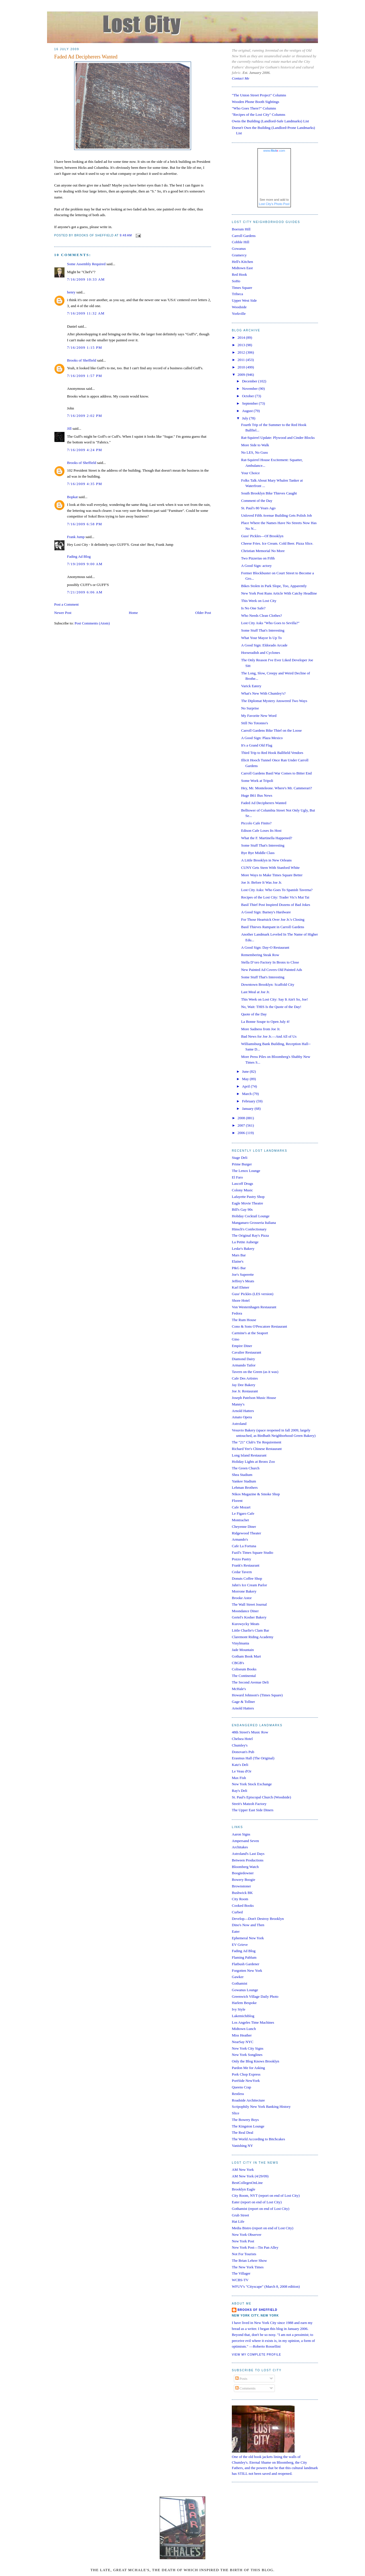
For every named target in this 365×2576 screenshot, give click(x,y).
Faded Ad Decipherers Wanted (85, 57)
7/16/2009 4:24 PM (84, 450)
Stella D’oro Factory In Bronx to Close (270, 962)
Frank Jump (76, 537)
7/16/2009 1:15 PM (84, 347)
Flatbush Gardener (245, 1964)
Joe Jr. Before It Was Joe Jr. (261, 882)
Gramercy (239, 255)
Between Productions (247, 1860)
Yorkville (239, 313)
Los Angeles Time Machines (253, 2022)
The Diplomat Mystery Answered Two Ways (274, 701)
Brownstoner (241, 1886)
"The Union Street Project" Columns (259, 95)
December (250, 381)
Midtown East (242, 268)
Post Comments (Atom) (92, 623)
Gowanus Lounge (245, 1990)
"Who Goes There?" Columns (254, 108)
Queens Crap (241, 2087)
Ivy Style (238, 2009)
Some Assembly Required (86, 264)
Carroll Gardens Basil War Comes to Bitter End (276, 773)
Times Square (242, 287)
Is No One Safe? (253, 608)
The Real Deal (242, 2132)
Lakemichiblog (243, 2016)
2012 (242, 352)
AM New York (243, 2169)
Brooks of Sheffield (81, 360)
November (250, 388)
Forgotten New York (247, 1970)
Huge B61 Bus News (256, 795)
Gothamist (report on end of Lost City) (260, 2208)
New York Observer (246, 2234)
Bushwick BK (242, 1893)
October (248, 396)
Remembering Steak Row (260, 955)
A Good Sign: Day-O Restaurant (265, 947)
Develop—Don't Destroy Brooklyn (258, 1918)
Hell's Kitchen (242, 261)
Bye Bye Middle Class (257, 853)
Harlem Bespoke (244, 2003)
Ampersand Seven (245, 1841)
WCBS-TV (240, 2280)
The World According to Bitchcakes (258, 2139)
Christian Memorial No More (263, 551)
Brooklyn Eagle (243, 2189)
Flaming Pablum (244, 1957)
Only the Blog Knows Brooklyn (255, 2061)
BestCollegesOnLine (247, 2183)
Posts (241, 2378)
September (250, 403)
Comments (245, 2388)
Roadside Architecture (248, 2100)
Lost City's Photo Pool (274, 204)
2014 (242, 337)
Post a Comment (66, 604)
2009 (242, 374)
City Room (240, 1899)
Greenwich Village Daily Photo (255, 1996)
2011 (242, 360)
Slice (235, 2113)
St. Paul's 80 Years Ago (258, 508)
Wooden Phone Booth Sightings (255, 102)
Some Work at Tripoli (257, 780)
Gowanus (239, 248)
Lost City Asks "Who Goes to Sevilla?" (270, 623)
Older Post (203, 612)
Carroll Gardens (244, 236)
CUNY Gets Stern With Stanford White (270, 867)
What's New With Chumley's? (263, 693)
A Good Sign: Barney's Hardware (266, 912)
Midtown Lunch (244, 2029)
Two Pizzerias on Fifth (258, 558)
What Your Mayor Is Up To (261, 638)
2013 (242, 345)
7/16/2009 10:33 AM (86, 279)
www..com (274, 150)
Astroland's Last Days (248, 1853)
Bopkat (72, 497)
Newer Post (62, 612)
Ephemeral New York (248, 1938)
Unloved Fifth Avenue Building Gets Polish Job (276, 515)
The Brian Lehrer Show (249, 2260)
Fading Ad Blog (79, 556)
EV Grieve (240, 1944)
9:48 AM (126, 235)
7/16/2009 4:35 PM (84, 484)
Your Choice (250, 473)
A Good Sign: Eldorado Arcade (264, 645)
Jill (69, 428)
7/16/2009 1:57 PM (84, 376)
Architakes (240, 1847)
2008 (242, 1118)
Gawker (238, 1977)
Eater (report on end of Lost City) (257, 2202)
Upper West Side (244, 300)
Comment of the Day (256, 500)
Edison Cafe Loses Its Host (261, 830)
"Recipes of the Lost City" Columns (258, 114)
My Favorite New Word (258, 715)
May (246, 1079)
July (245, 418)
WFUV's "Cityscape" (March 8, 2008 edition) (266, 2286)
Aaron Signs (241, 1834)
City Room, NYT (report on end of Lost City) (266, 2195)
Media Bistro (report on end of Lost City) (262, 2228)
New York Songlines (247, 2054)
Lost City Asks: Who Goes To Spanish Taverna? (277, 890)
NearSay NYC (242, 2042)
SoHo (236, 281)
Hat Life (238, 2221)
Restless (238, 2094)
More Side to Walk (255, 445)
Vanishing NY (242, 2145)
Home (133, 612)
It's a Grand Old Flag (256, 745)
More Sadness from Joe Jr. (260, 1029)
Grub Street (240, 2215)
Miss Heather (242, 2035)
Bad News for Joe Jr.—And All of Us (268, 1036)
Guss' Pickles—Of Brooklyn (262, 536)
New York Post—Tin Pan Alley (255, 2247)
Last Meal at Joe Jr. (255, 992)
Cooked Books (243, 1905)
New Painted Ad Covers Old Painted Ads (271, 969)
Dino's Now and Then (248, 1925)
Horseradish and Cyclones (260, 652)
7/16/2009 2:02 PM (84, 415)
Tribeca (237, 294)
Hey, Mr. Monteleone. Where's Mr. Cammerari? (276, 788)
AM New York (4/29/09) (250, 2176)
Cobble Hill (240, 242)
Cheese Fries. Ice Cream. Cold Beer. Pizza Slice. (277, 543)
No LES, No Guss (254, 452)
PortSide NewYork (246, 2080)
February (249, 1101)
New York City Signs (247, 2048)
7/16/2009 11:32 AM (86, 313)
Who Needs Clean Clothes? (261, 615)
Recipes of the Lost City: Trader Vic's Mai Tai (275, 897)
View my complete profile (256, 2354)
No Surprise (250, 708)
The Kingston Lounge (248, 2126)
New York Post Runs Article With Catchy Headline (279, 593)
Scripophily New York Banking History (261, 2106)
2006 (242, 1133)
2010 (242, 367)
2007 (242, 1125)
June (246, 1071)
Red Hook (239, 274)
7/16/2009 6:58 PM (84, 524)
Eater (236, 1931)
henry (71, 292)
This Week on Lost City (258, 601)
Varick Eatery (251, 686)
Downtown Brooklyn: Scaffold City (267, 984)
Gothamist (239, 1983)
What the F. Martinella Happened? (266, 838)
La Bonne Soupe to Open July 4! (265, 1021)
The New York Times (247, 2267)
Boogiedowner (243, 1873)
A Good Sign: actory (256, 565)
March (247, 1094)
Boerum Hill (241, 229)
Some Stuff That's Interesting (262, 630)
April (246, 1086)
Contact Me (240, 78)
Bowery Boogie (243, 1879)
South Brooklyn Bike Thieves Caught (269, 493)
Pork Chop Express (246, 2074)
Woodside (239, 307)
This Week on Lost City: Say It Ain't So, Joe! (274, 999)
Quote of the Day (254, 1014)
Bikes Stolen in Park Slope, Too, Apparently (274, 586)
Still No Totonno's (254, 723)
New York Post (243, 2241)
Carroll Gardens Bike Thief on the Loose (271, 730)
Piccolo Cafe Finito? (256, 823)
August (248, 411)
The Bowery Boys (245, 2119)
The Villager (241, 2273)
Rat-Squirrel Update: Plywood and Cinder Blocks (278, 437)
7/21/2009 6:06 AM (85, 592)
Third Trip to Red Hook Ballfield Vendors (272, 753)
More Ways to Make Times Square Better (271, 875)
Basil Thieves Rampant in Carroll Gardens (272, 927)
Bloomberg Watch (245, 1867)
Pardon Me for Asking (248, 2068)
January (248, 1108)
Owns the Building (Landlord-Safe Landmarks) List (270, 121)
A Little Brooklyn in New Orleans (266, 860)
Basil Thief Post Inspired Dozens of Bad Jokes (275, 904)
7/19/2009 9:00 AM (85, 564)
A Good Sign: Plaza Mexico (262, 738)
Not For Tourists (244, 2254)
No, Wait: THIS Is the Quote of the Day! (271, 1007)
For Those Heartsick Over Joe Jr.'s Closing (272, 919)
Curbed (237, 1912)
